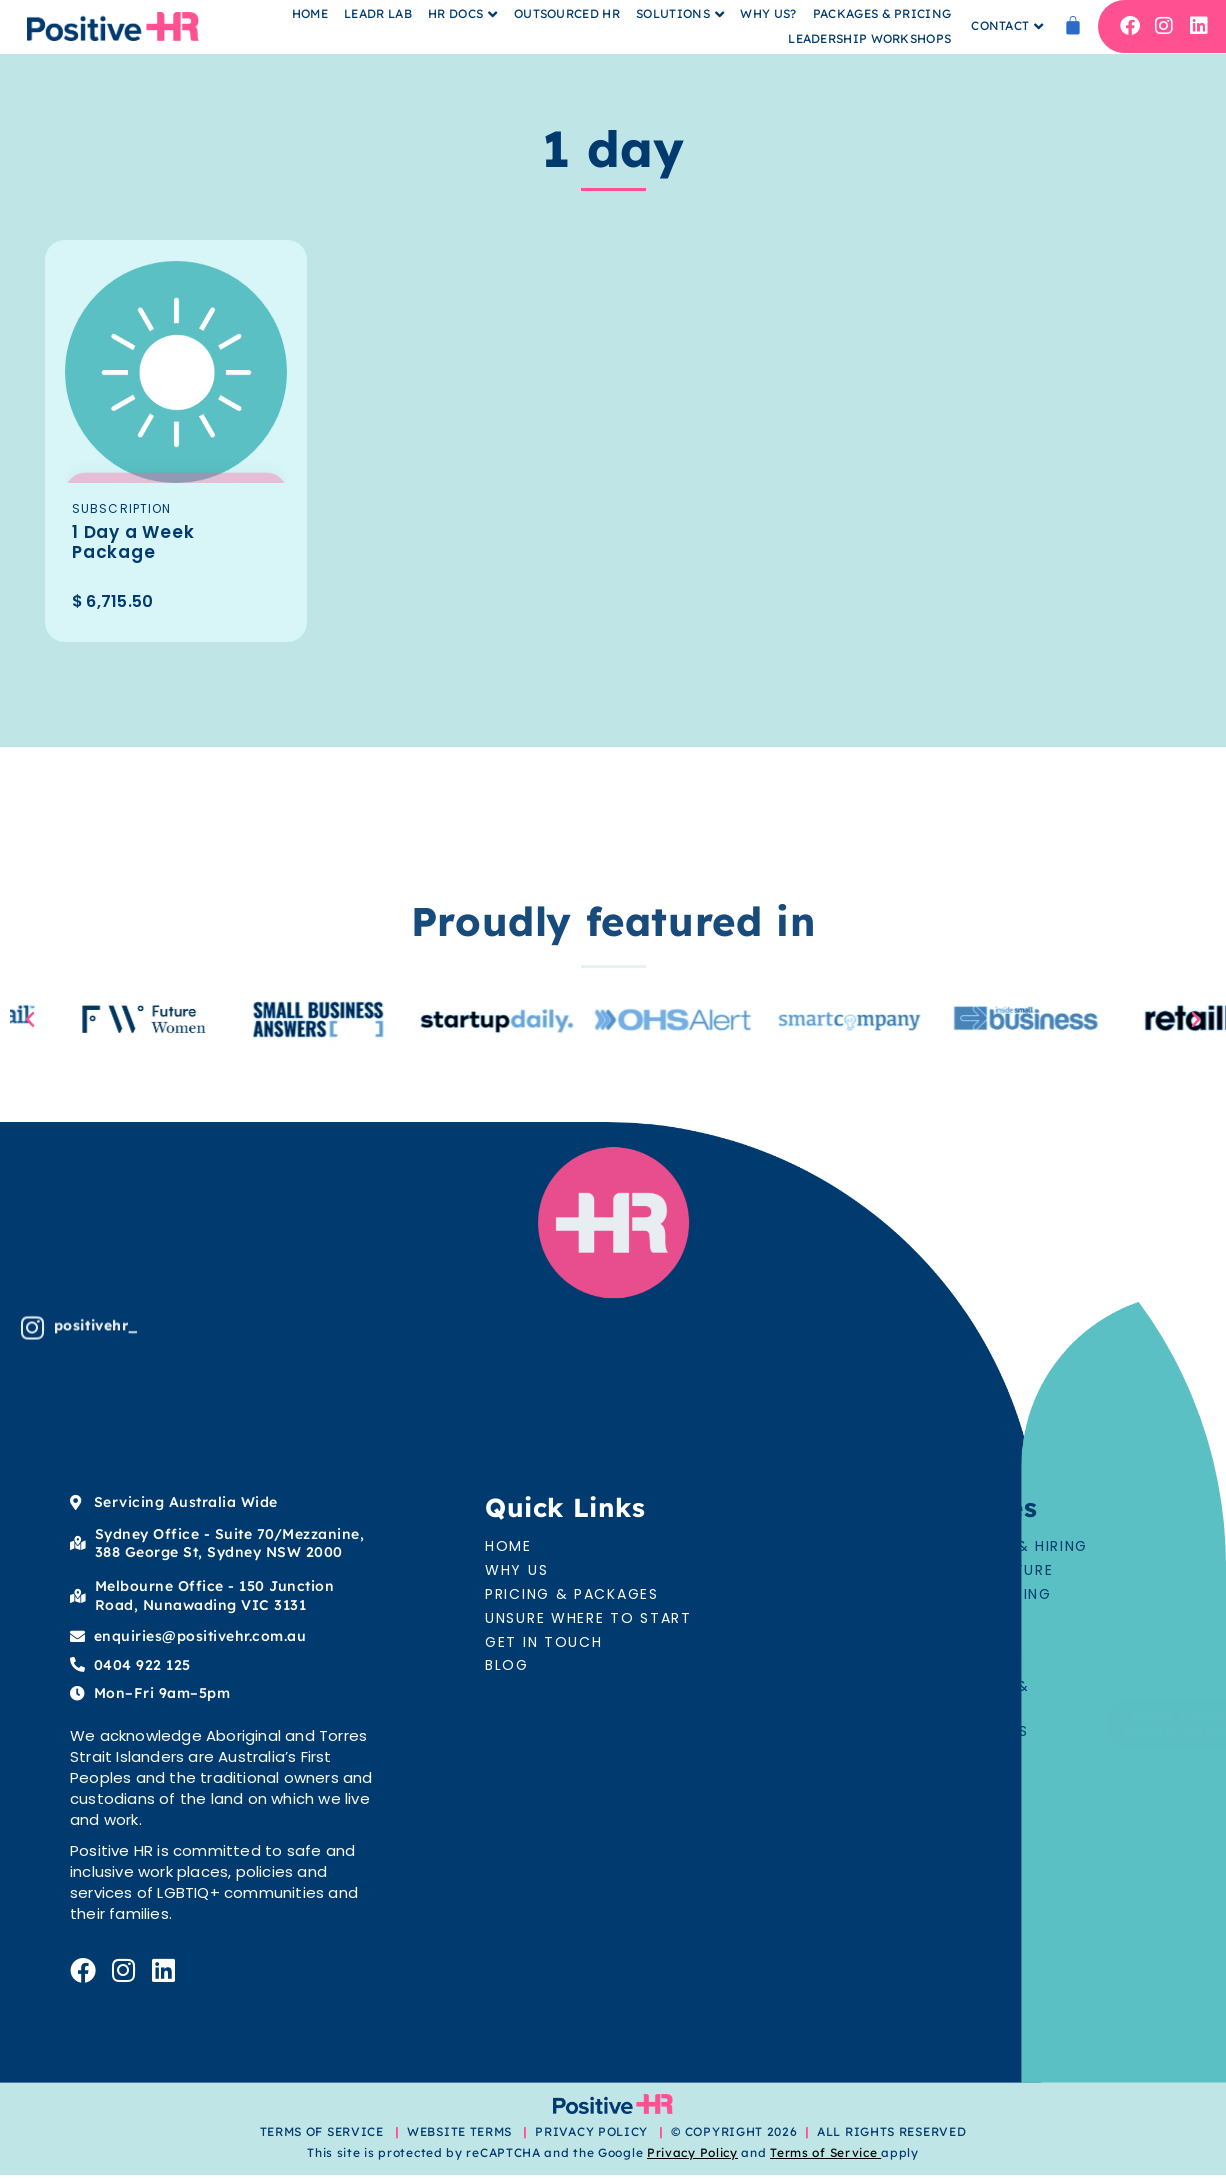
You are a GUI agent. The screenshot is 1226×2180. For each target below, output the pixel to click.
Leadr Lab (378, 13)
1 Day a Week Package (140, 543)
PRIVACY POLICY (591, 2137)
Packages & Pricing (882, 13)
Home (310, 13)
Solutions (673, 13)
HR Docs (455, 13)
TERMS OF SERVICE (322, 2137)
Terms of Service (823, 2157)
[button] (30, 1025)
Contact (1000, 25)
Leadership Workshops (869, 38)
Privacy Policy (692, 2157)
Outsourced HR (567, 13)
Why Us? (768, 13)
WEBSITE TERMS (461, 2137)
